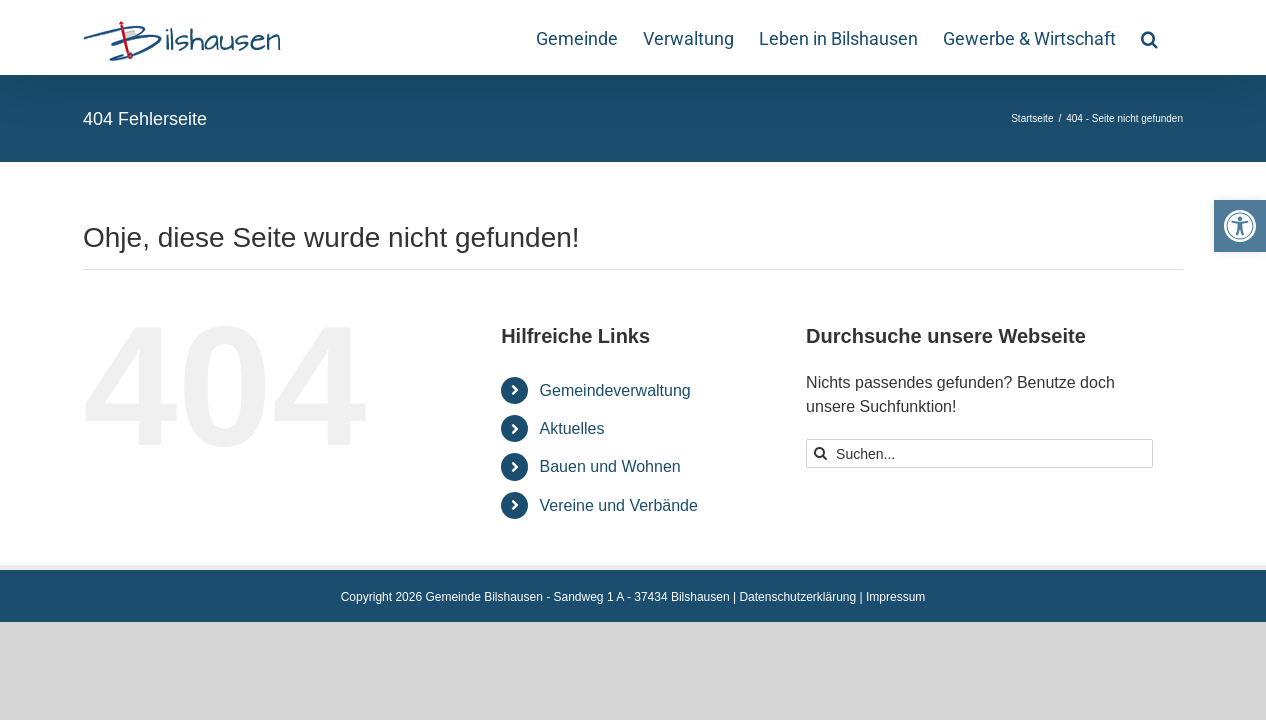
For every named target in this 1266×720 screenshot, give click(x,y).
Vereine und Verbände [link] (619, 505)
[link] (1240, 226)
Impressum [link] (895, 597)
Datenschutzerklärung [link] (797, 597)
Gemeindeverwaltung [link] (615, 390)
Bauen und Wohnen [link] (610, 466)
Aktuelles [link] (572, 428)
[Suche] (820, 453)
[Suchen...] (979, 453)
